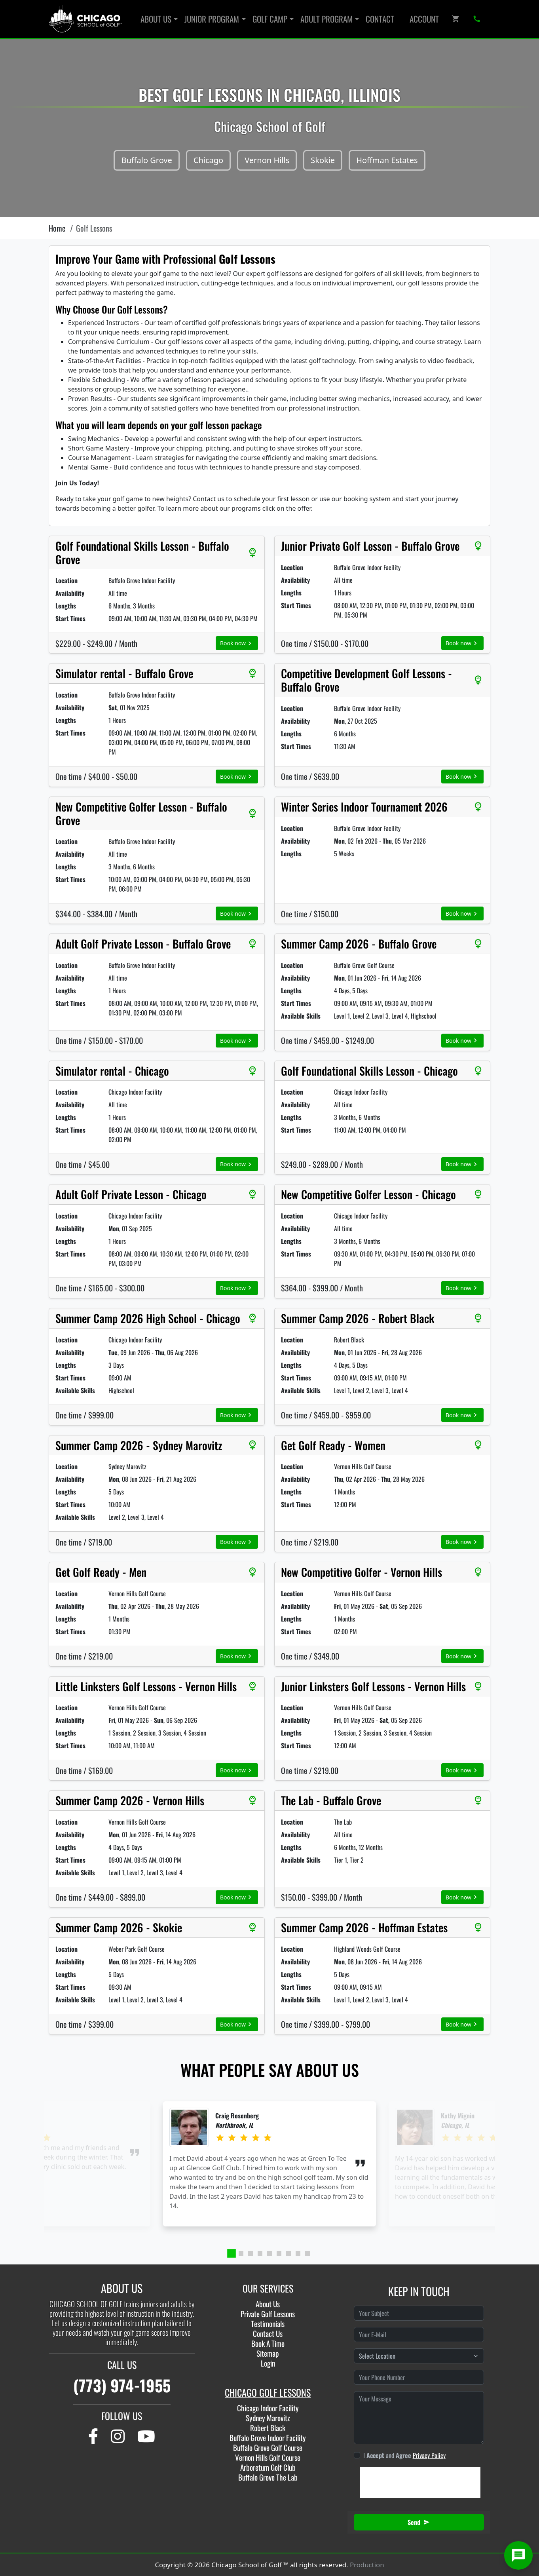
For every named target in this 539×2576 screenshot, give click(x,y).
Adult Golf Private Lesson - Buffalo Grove (143, 944)
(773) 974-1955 (122, 2385)
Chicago (208, 160)
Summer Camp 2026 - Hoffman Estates (364, 1927)
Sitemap (267, 2353)
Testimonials (268, 2323)
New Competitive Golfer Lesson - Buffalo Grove (141, 813)
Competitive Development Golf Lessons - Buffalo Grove (366, 680)
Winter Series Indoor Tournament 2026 (364, 807)
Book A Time (268, 2343)
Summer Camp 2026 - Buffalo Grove (359, 944)
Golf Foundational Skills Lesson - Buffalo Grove (142, 552)
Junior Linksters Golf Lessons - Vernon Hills (373, 1686)
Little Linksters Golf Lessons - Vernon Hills (146, 1686)
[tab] (231, 2253)
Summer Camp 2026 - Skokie (118, 1927)
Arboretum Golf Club (268, 2467)
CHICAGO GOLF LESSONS (268, 2392)
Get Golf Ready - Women (333, 1445)
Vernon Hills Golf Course (267, 2457)
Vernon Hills (267, 160)
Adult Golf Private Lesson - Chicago (131, 1194)
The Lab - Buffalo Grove (331, 1800)
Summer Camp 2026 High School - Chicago (147, 1318)
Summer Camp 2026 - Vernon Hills (129, 1800)
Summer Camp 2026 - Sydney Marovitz (138, 1445)
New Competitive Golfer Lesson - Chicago (368, 1194)
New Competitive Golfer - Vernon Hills (361, 1572)
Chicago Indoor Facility (268, 2408)
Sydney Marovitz (268, 2418)
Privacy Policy (429, 2455)
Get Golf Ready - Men (100, 1572)
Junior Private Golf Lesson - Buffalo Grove (370, 546)
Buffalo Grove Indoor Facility (268, 2437)
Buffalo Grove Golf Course (267, 2447)
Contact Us (268, 2333)
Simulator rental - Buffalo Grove (124, 673)
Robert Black (267, 2427)
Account (424, 19)
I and (404, 2455)
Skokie (323, 160)
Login (268, 2363)
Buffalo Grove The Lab (268, 2477)
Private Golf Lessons (268, 2313)
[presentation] (420, 2482)
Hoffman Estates (387, 160)
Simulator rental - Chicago (112, 1071)
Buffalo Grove (146, 160)
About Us (268, 2304)
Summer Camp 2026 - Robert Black (358, 1318)
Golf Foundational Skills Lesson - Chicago (369, 1071)
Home (57, 228)
